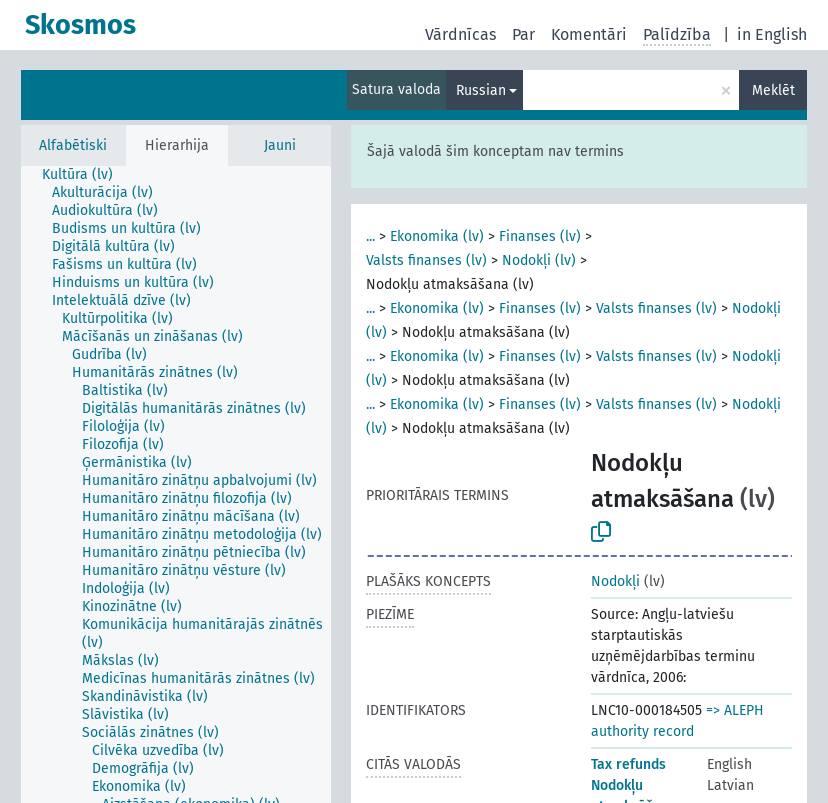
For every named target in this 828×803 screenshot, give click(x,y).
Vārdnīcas (460, 34)
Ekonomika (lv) (437, 236)
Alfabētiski (73, 145)
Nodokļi (615, 581)
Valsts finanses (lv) (426, 260)
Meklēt (773, 90)
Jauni (280, 145)
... (370, 236)
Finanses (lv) (540, 236)
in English (772, 34)
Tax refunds (628, 764)
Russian (481, 90)
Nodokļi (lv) (539, 260)
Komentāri (589, 34)
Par (523, 34)
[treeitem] (86, 175)
